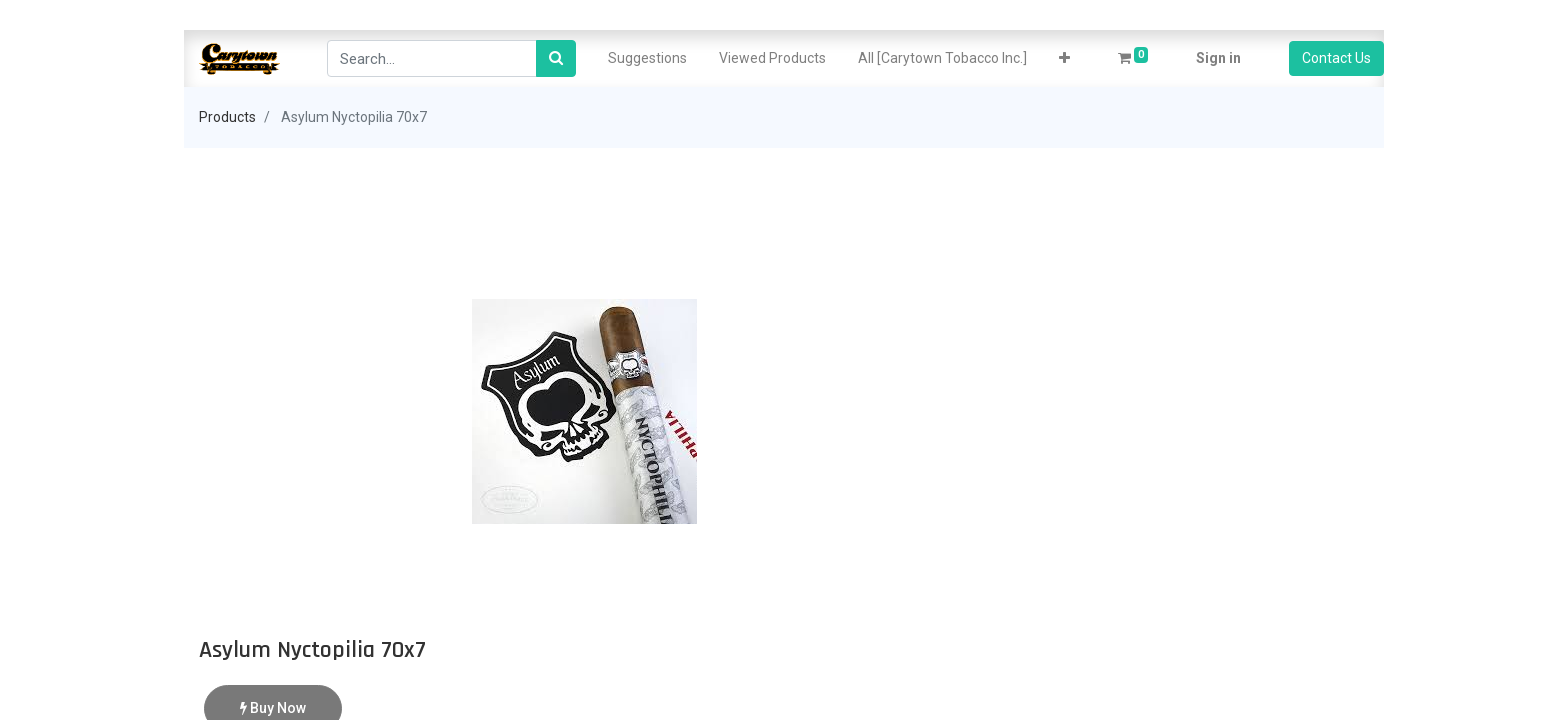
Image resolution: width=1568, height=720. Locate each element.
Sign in (1218, 58)
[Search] (556, 58)
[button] (1064, 58)
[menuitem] (647, 58)
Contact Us (1336, 58)
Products (227, 117)
